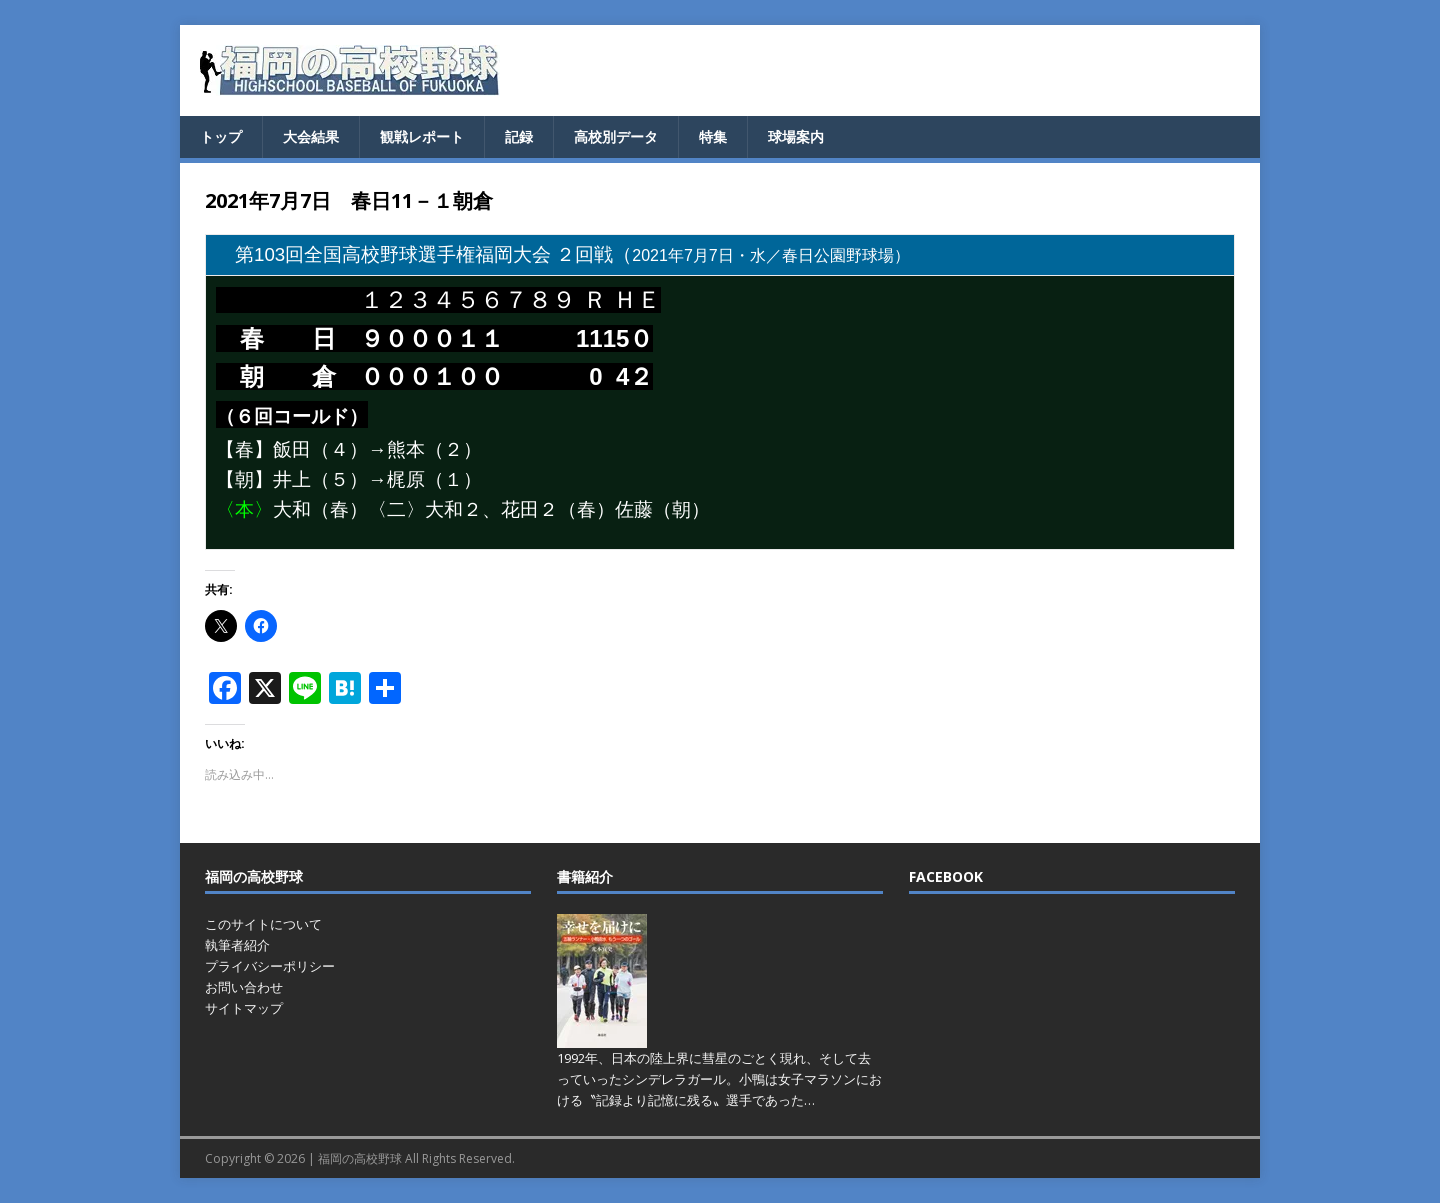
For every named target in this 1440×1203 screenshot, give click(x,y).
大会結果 (311, 136)
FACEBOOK (946, 876)
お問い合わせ (244, 987)
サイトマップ (244, 1008)
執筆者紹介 (237, 945)
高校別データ (616, 136)
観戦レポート (422, 136)
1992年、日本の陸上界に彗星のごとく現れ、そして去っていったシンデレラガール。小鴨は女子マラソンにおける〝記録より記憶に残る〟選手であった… (719, 1079)
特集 (713, 136)
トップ (221, 136)
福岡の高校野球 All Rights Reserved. (416, 1158)
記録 (519, 136)
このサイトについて (263, 924)
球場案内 (796, 136)
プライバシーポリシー (270, 966)
